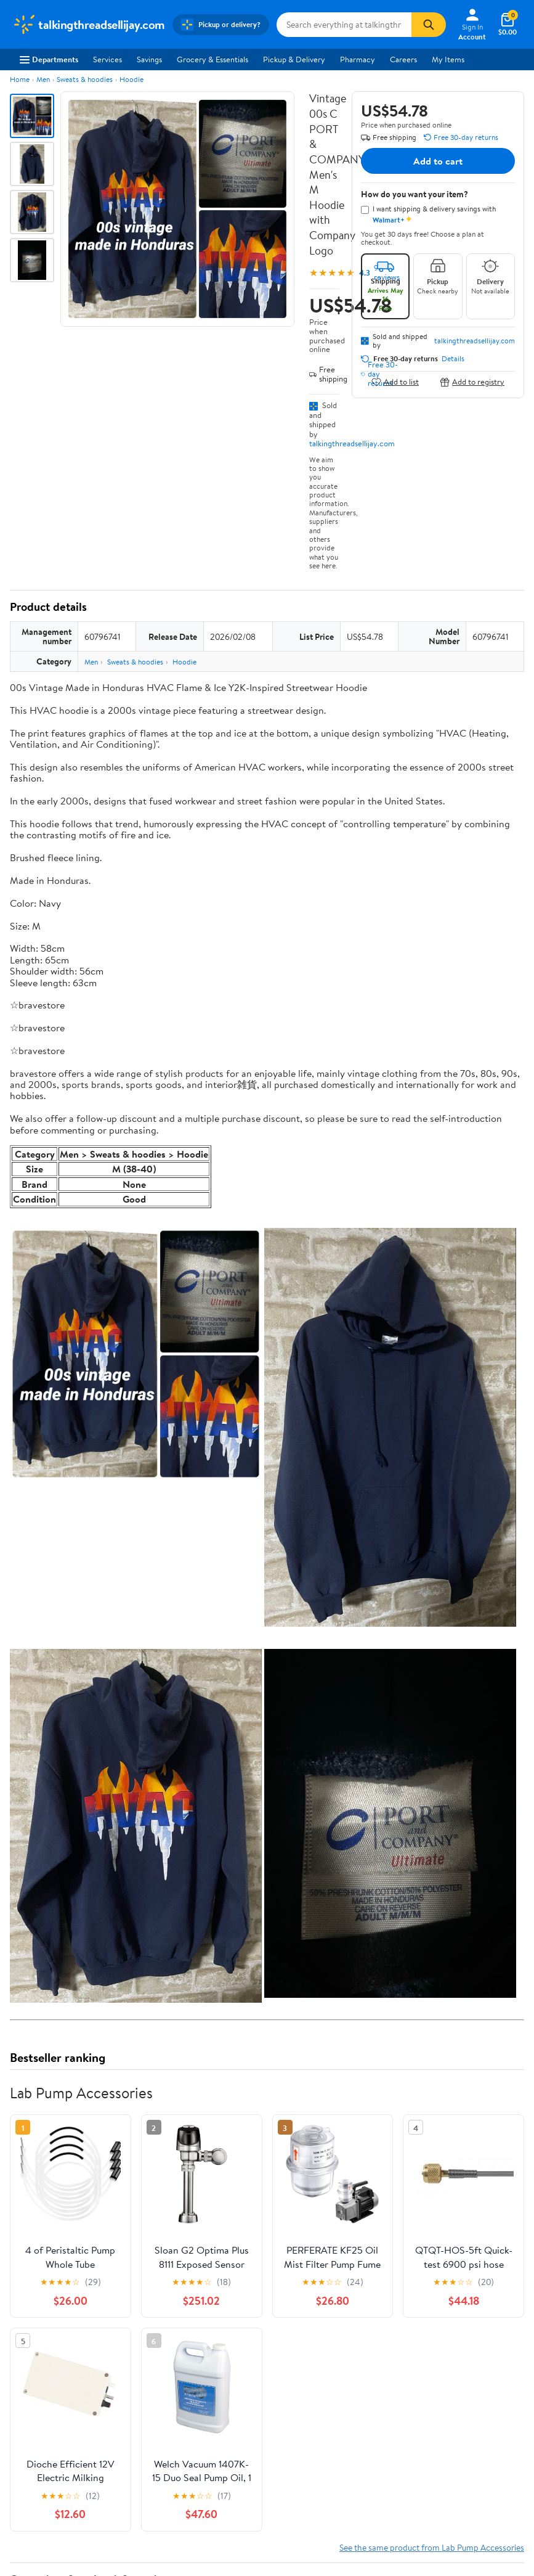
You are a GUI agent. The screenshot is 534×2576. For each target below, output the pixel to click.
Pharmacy (357, 59)
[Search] (428, 24)
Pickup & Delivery (294, 59)
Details (453, 358)
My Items (448, 59)
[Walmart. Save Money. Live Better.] (88, 25)
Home (20, 79)
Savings (149, 59)
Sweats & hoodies (85, 79)
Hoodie (131, 79)
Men (43, 79)
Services (107, 59)
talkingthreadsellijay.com (352, 443)
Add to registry (472, 382)
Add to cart (438, 161)
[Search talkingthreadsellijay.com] (344, 24)
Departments (49, 59)
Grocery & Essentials (212, 59)
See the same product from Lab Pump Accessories (431, 2547)
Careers (403, 59)
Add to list (395, 382)
